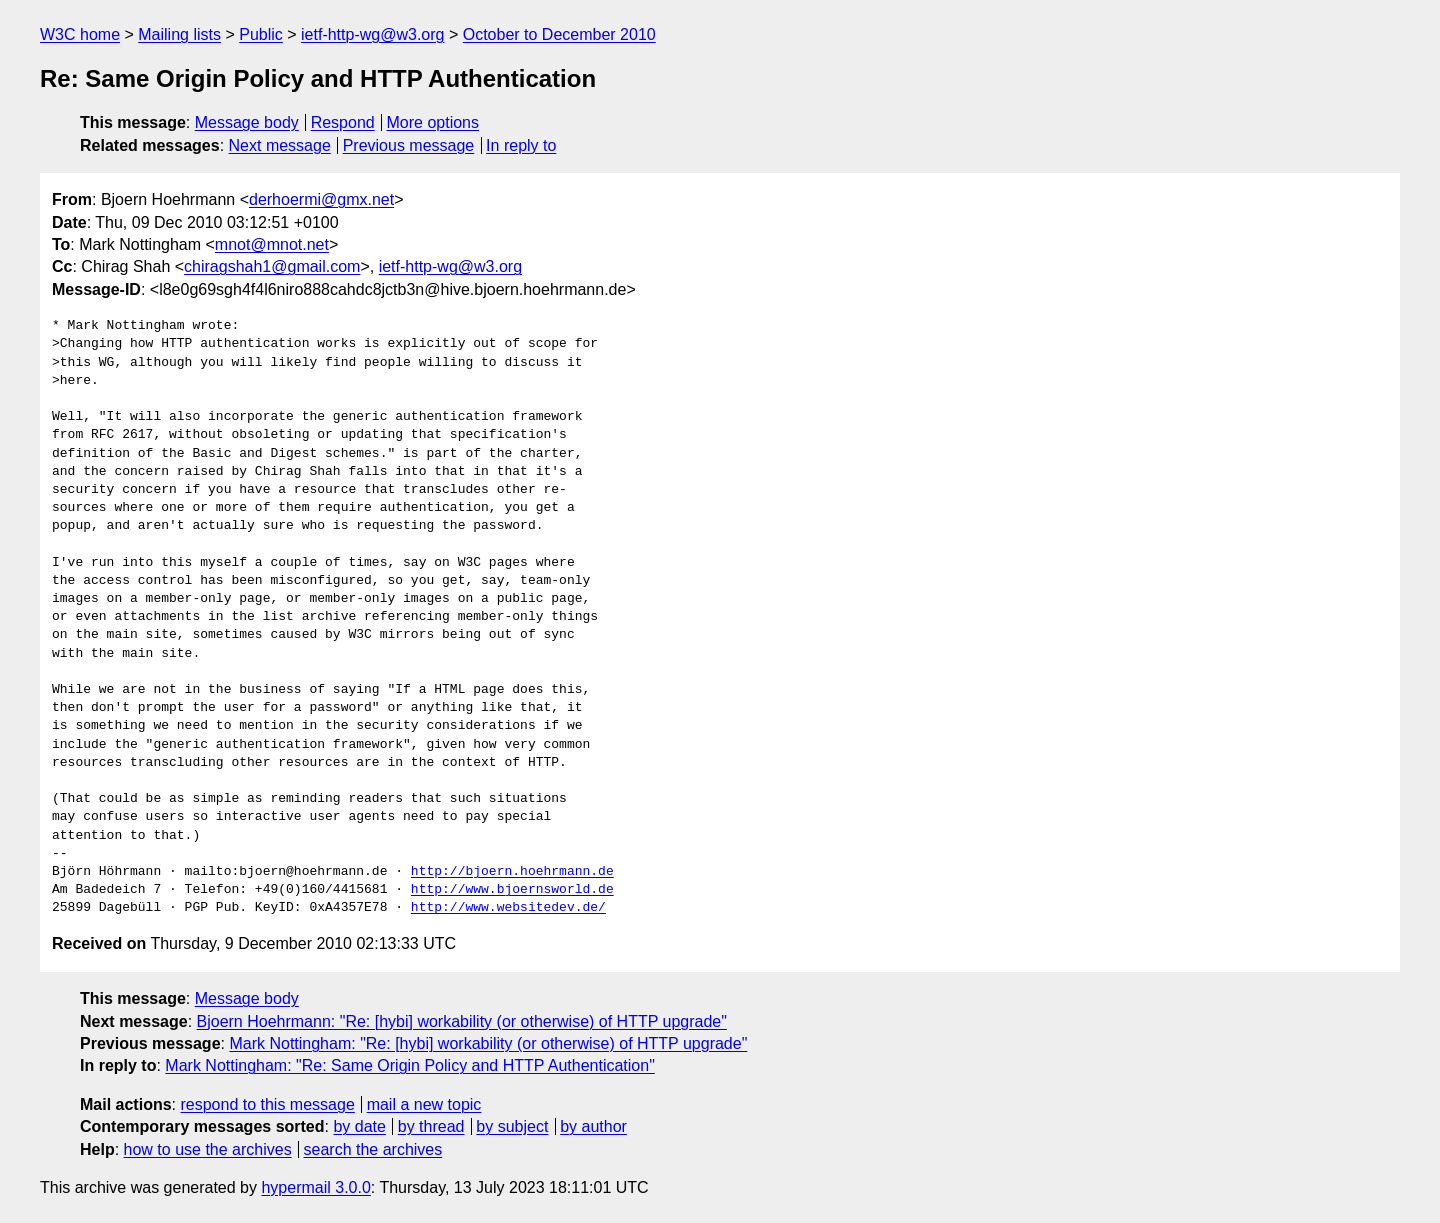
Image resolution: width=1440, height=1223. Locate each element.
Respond (343, 122)
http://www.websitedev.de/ (508, 908)
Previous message (409, 145)
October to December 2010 (559, 34)
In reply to (521, 145)
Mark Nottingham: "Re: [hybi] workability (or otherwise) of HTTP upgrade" (488, 1043)
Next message (280, 145)
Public (261, 34)
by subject (512, 1126)
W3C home (80, 34)
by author (593, 1126)
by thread (431, 1126)
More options (433, 122)
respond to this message (267, 1104)
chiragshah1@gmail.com (272, 266)
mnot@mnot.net (272, 244)
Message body (247, 122)
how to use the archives (208, 1149)
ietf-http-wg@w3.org (372, 34)
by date (359, 1126)
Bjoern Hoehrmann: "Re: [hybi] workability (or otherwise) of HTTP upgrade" (462, 1021)
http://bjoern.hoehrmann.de (512, 872)
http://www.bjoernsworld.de (512, 890)
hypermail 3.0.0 (315, 1187)
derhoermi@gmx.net (321, 199)
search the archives (373, 1149)
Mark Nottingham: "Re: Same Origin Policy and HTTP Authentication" (410, 1065)
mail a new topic (424, 1104)
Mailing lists (179, 34)
